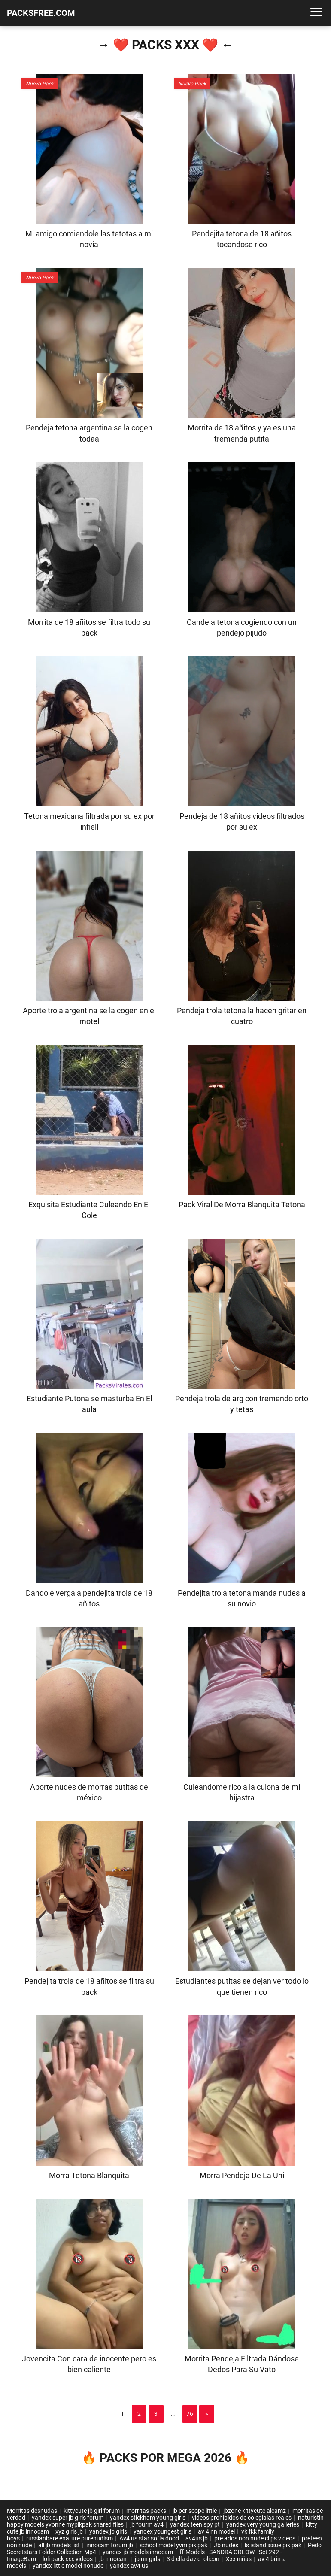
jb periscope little (195, 2510)
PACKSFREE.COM (41, 13)
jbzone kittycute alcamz (254, 2510)
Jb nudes (226, 2545)
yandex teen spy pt (195, 2524)
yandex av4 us (129, 2565)
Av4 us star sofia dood (149, 2538)
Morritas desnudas (32, 2510)
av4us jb (196, 2538)
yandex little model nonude (68, 2565)
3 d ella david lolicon (193, 2558)
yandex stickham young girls (147, 2517)
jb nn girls (147, 2558)
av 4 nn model (216, 2531)
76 (189, 2413)
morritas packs (146, 2510)
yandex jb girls (108, 2531)
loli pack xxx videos (68, 2558)
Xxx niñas (239, 2558)
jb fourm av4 (147, 2524)
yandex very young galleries (262, 2524)
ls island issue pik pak (273, 2545)
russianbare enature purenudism (69, 2538)
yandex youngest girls (162, 2531)
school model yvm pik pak (173, 2545)
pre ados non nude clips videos (254, 2538)
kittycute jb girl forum (92, 2510)
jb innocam (113, 2558)
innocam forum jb (109, 2545)
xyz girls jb (69, 2531)
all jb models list (59, 2545)
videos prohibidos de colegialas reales (242, 2517)
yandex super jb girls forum (67, 2517)
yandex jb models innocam (138, 2552)
